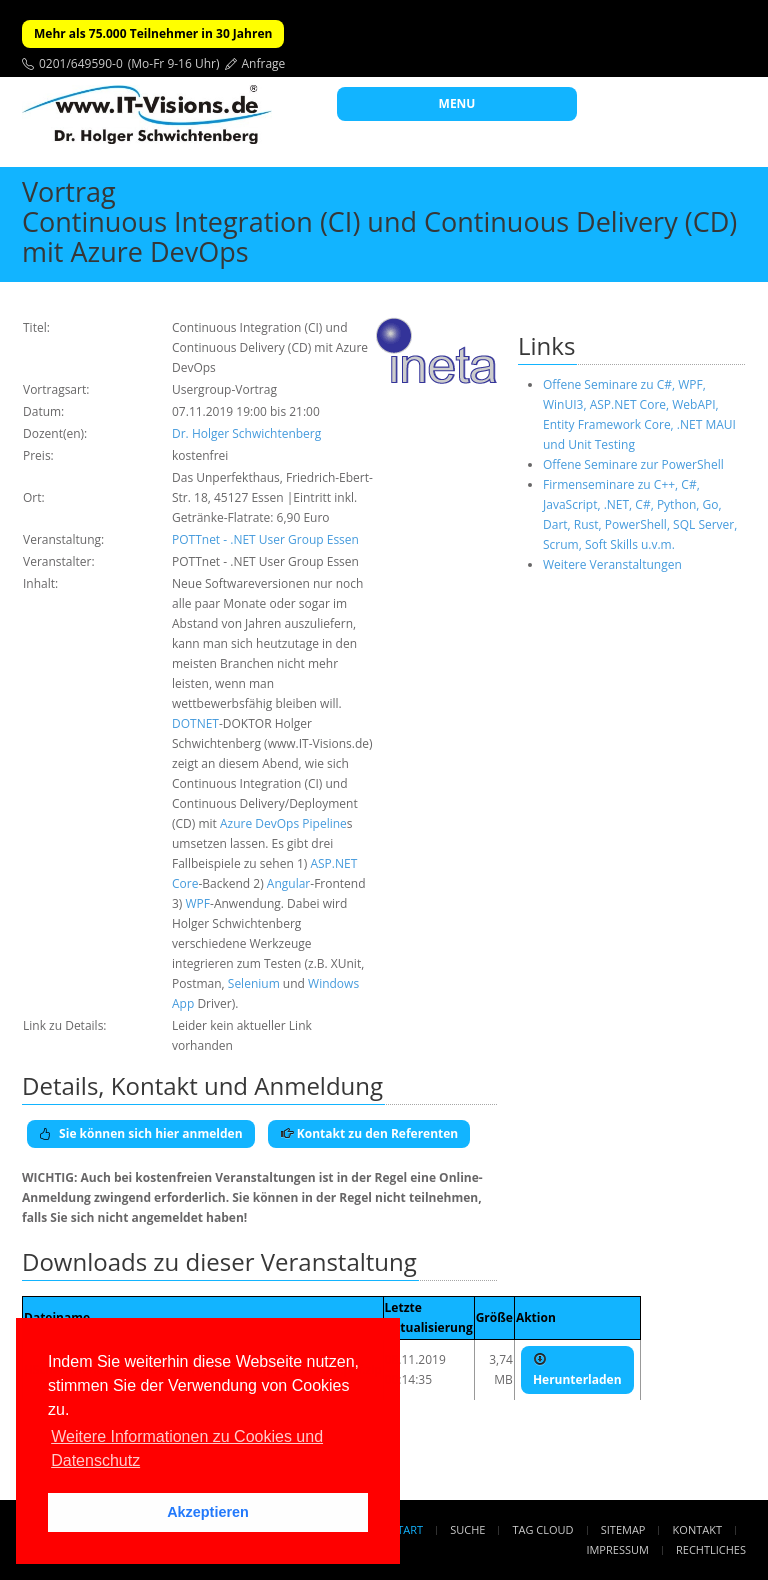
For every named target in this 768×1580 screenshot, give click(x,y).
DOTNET (195, 723)
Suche (467, 1529)
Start (407, 1529)
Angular (288, 883)
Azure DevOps (259, 823)
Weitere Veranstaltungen (612, 564)
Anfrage (264, 63)
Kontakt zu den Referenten (369, 1133)
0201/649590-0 (81, 63)
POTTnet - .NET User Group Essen (265, 539)
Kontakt (697, 1529)
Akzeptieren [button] (208, 1512)
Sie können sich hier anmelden (141, 1133)
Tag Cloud (543, 1529)
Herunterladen (577, 1370)
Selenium (254, 983)
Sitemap (623, 1529)
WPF (198, 903)
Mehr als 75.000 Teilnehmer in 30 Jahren (153, 33)
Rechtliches (711, 1549)
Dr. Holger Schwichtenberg (246, 433)
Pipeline (324, 823)
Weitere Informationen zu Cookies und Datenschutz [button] (187, 1448)
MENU (457, 103)
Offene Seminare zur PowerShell (633, 464)
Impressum (617, 1549)
